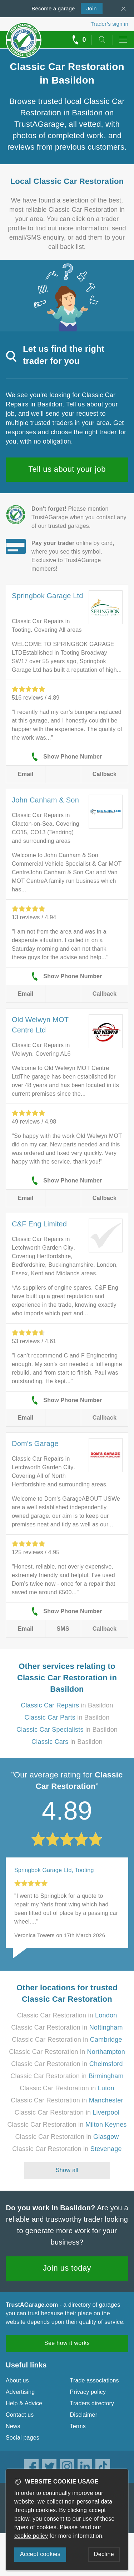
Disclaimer (84, 2415)
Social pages (22, 2438)
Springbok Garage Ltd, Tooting (54, 1870)
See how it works (67, 2343)
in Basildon (67, 1705)
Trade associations (94, 2380)
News (13, 2426)
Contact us (20, 2415)
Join (89, 7)
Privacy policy (88, 2392)
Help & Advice (24, 2403)
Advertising (20, 2392)
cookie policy (31, 2536)
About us (17, 2380)
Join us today (67, 2268)
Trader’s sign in (109, 24)
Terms (78, 2426)
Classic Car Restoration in (67, 2015)
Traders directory (92, 2403)
